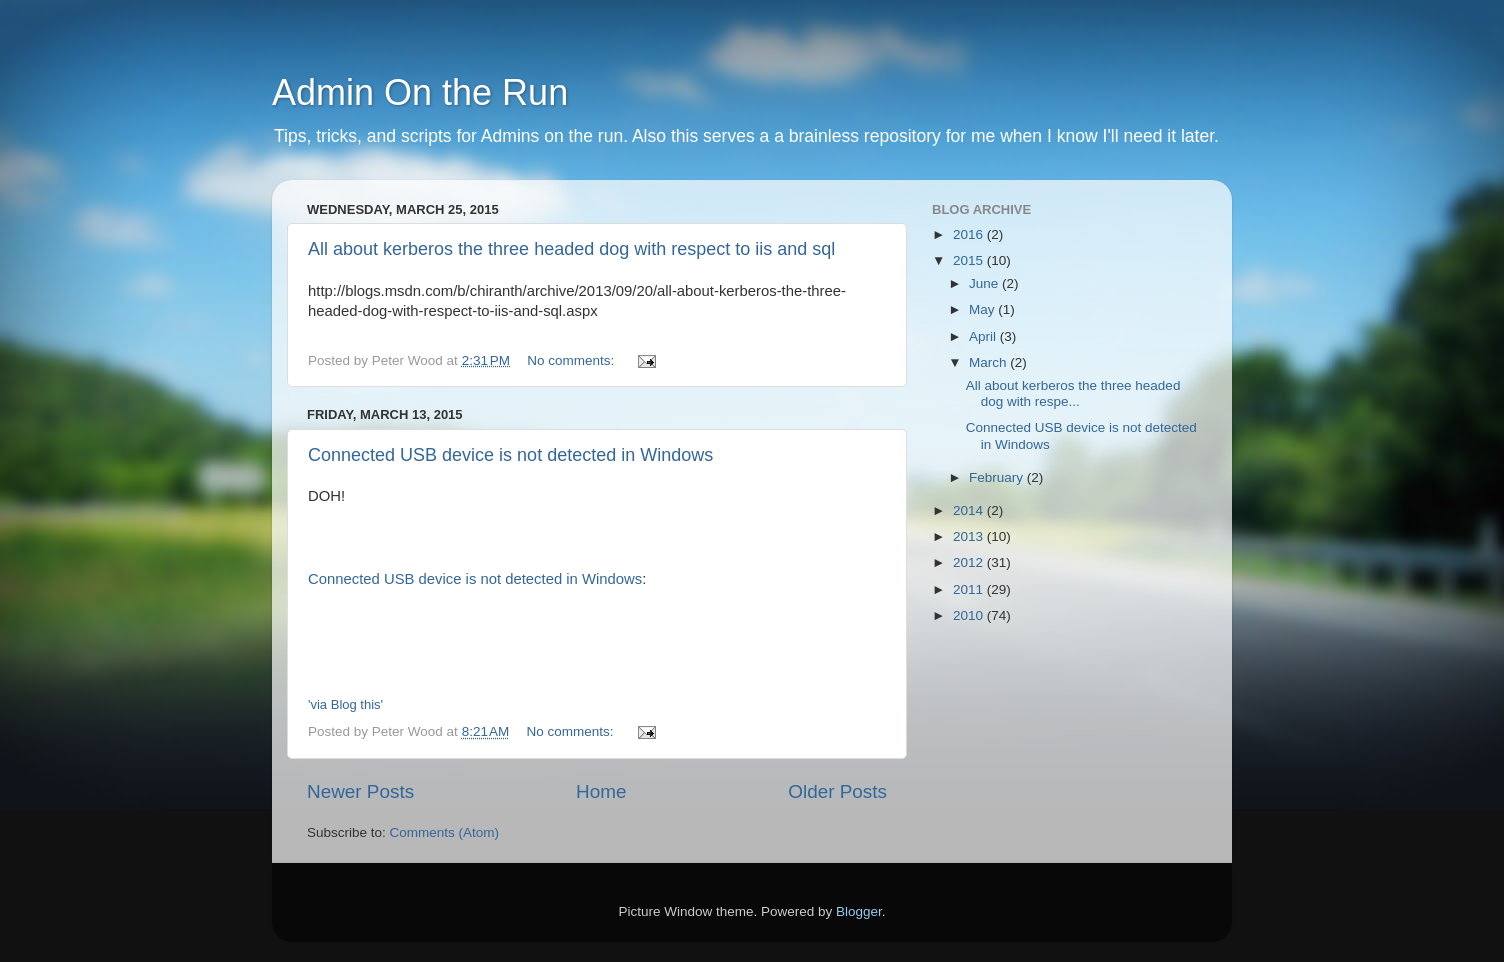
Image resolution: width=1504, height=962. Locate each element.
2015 (970, 260)
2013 (970, 536)
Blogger (859, 911)
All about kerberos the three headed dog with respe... (1073, 393)
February (998, 477)
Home (601, 791)
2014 (970, 510)
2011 (970, 589)
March (989, 362)
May (983, 309)
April (984, 336)
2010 (970, 615)
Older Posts (837, 791)
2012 (970, 562)
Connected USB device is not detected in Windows (510, 455)
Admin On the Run (420, 92)
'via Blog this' (345, 704)
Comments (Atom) (445, 832)
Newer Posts (360, 791)
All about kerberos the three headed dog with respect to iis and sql (571, 249)
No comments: (572, 360)
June (985, 283)
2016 (970, 234)
